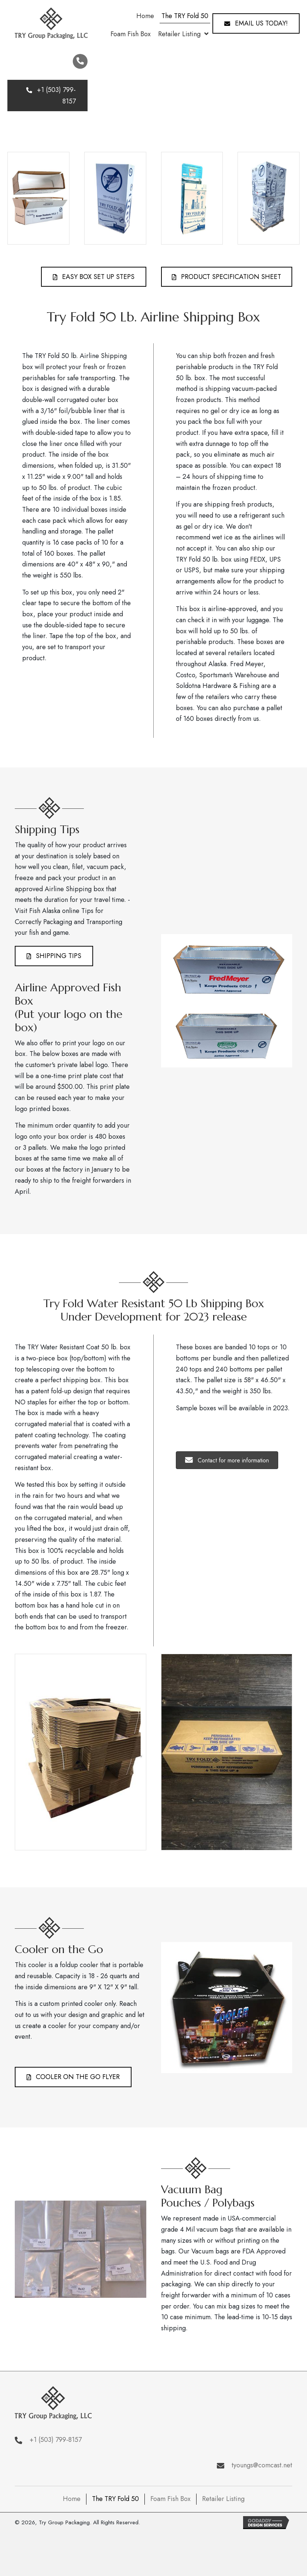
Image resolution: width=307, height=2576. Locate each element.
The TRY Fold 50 (115, 2499)
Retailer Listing (223, 2499)
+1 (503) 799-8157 (56, 2439)
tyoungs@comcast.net (262, 2465)
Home (72, 2499)
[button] (256, 23)
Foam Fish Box (170, 2499)
